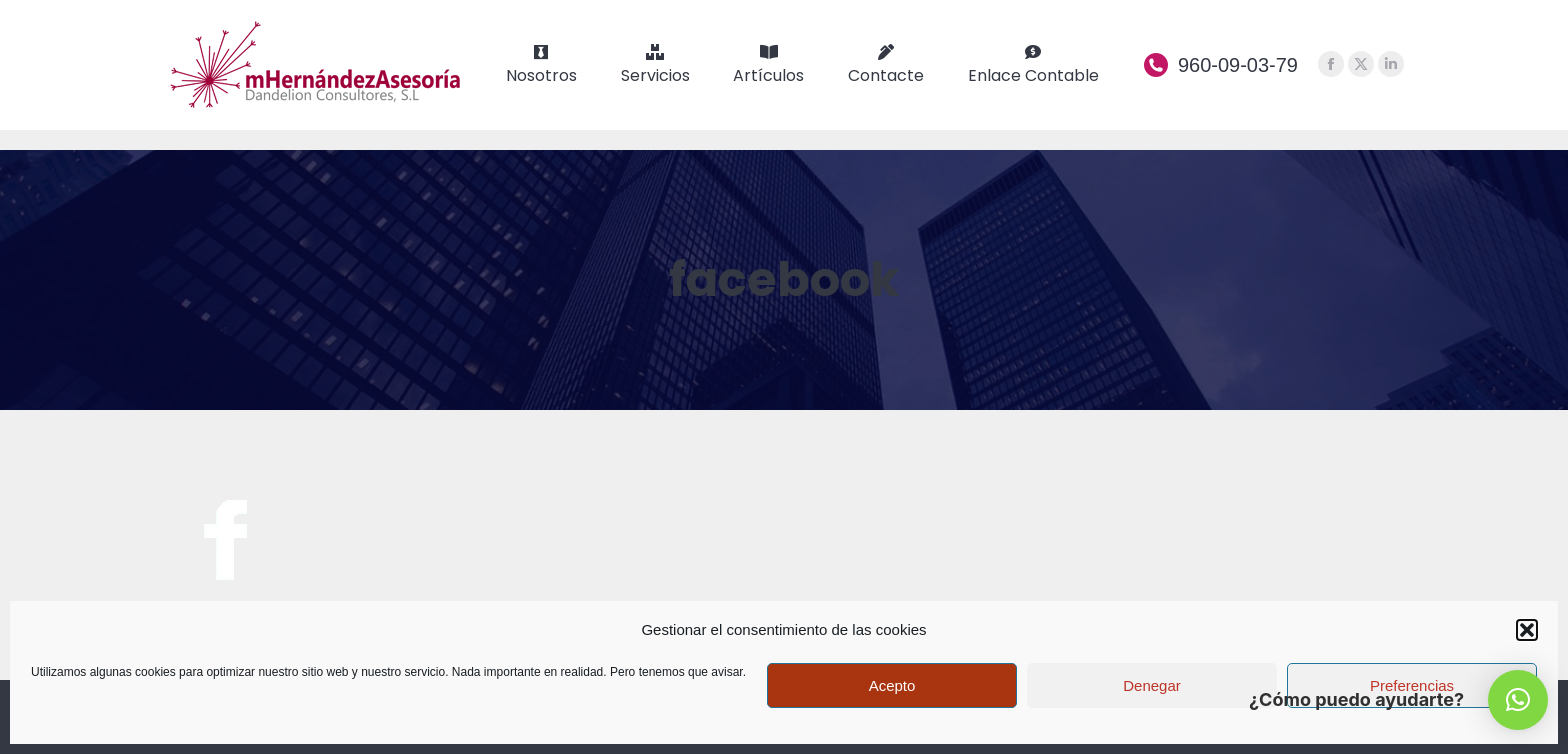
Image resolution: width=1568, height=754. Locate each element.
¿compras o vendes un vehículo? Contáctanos (351, 10)
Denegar (1152, 685)
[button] (1527, 630)
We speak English (1305, 10)
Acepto (892, 685)
